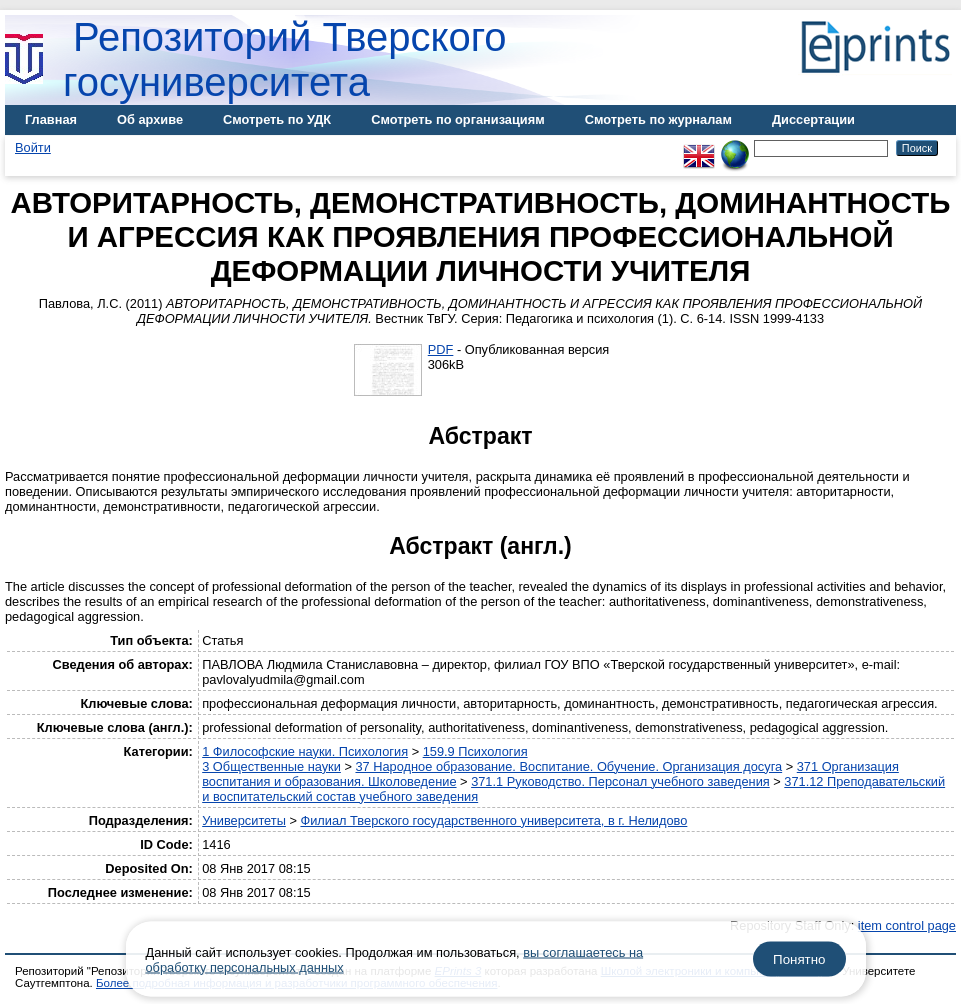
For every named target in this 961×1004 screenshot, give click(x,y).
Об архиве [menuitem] (150, 119)
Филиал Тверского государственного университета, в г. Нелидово (493, 820)
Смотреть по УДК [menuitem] (277, 119)
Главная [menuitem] (51, 119)
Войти (33, 147)
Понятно (799, 959)
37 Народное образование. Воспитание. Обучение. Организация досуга (568, 766)
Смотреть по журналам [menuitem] (658, 119)
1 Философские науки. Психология (305, 751)
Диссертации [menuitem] (813, 119)
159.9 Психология (475, 751)
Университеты (244, 820)
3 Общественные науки (271, 766)
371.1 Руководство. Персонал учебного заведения (620, 781)
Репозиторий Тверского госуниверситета (285, 59)
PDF (441, 349)
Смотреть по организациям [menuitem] (458, 119)
